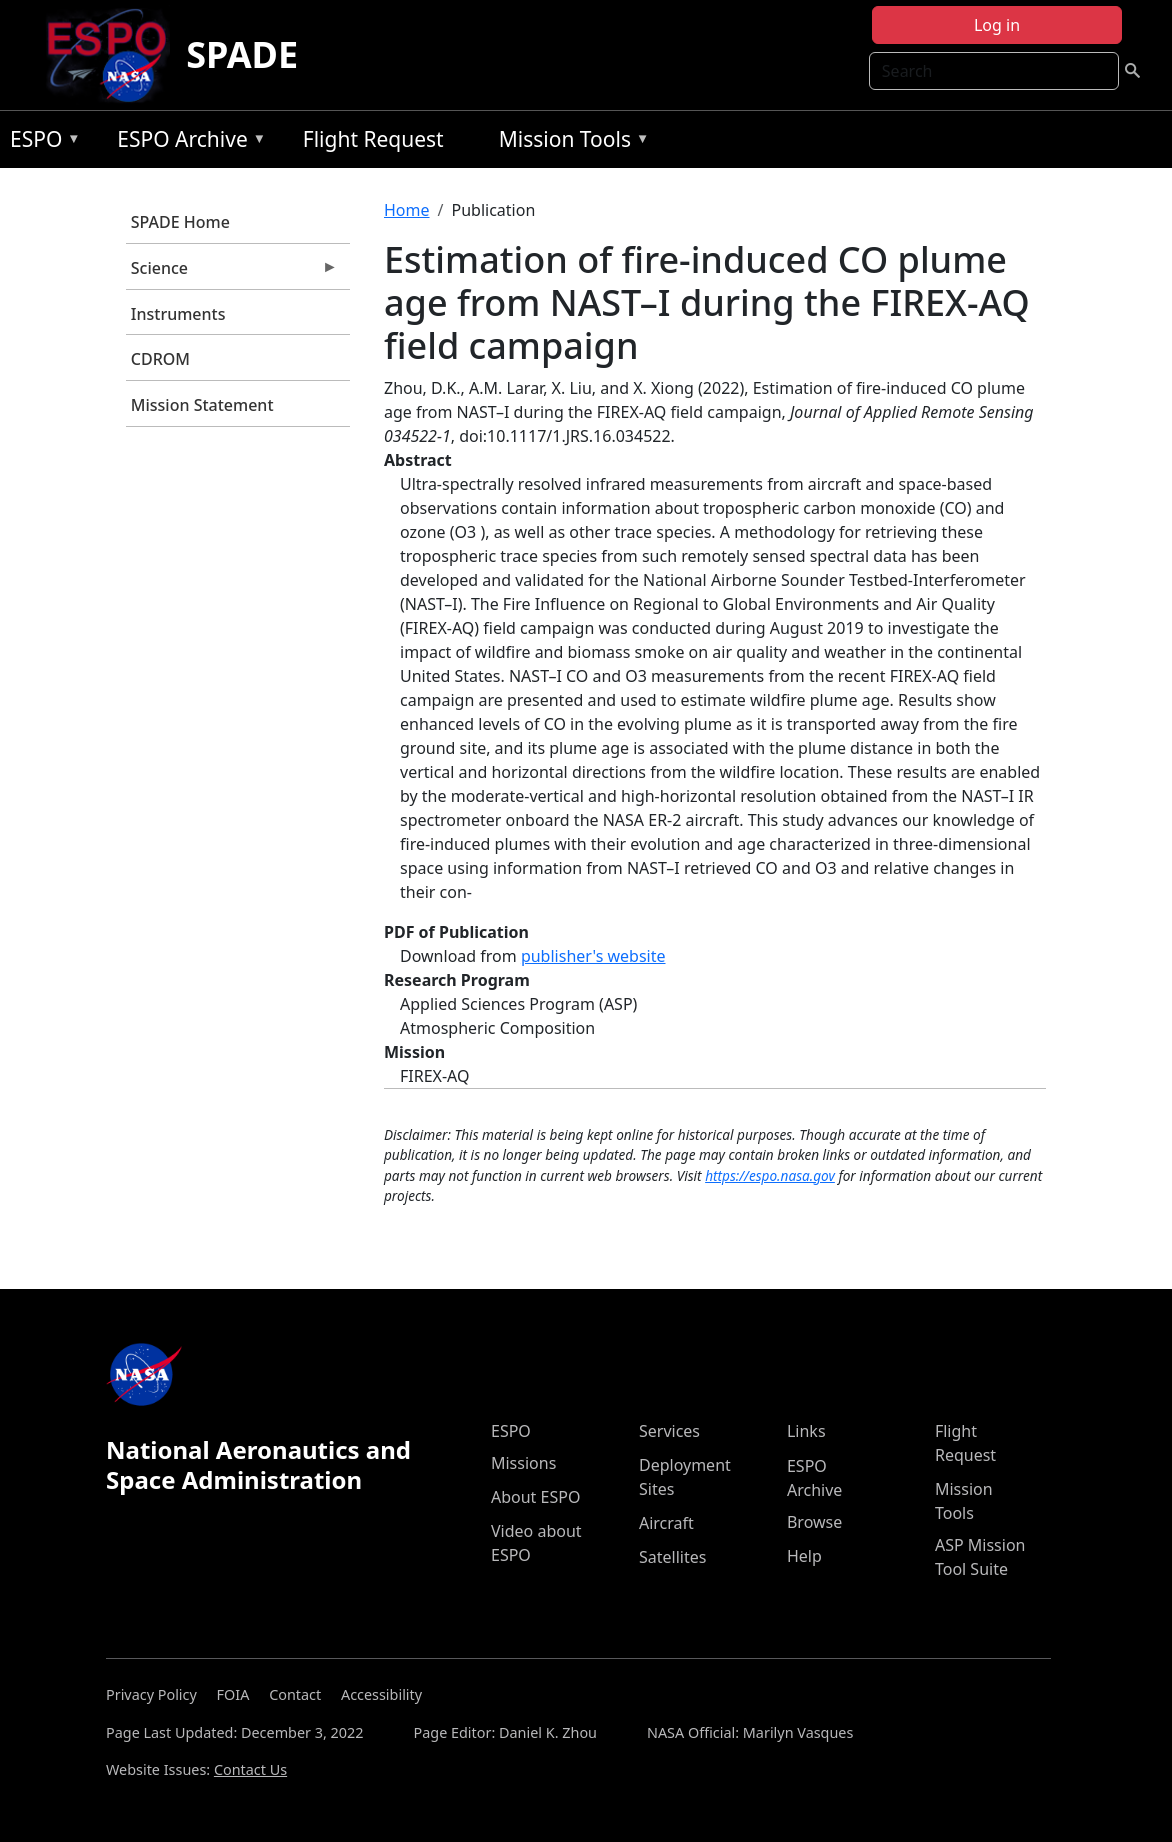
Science (232, 273)
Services (669, 1431)
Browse (814, 1522)
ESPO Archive (186, 142)
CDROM (160, 359)
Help (804, 1556)
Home (407, 210)
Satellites (672, 1557)
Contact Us (250, 1769)
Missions (523, 1463)
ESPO (40, 142)
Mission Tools (569, 142)
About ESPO (535, 1497)
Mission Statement (202, 405)
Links (806, 1431)
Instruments (178, 314)
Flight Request (373, 139)
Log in (997, 25)
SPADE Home (180, 222)
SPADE (242, 54)
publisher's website (593, 956)
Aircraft (666, 1523)
